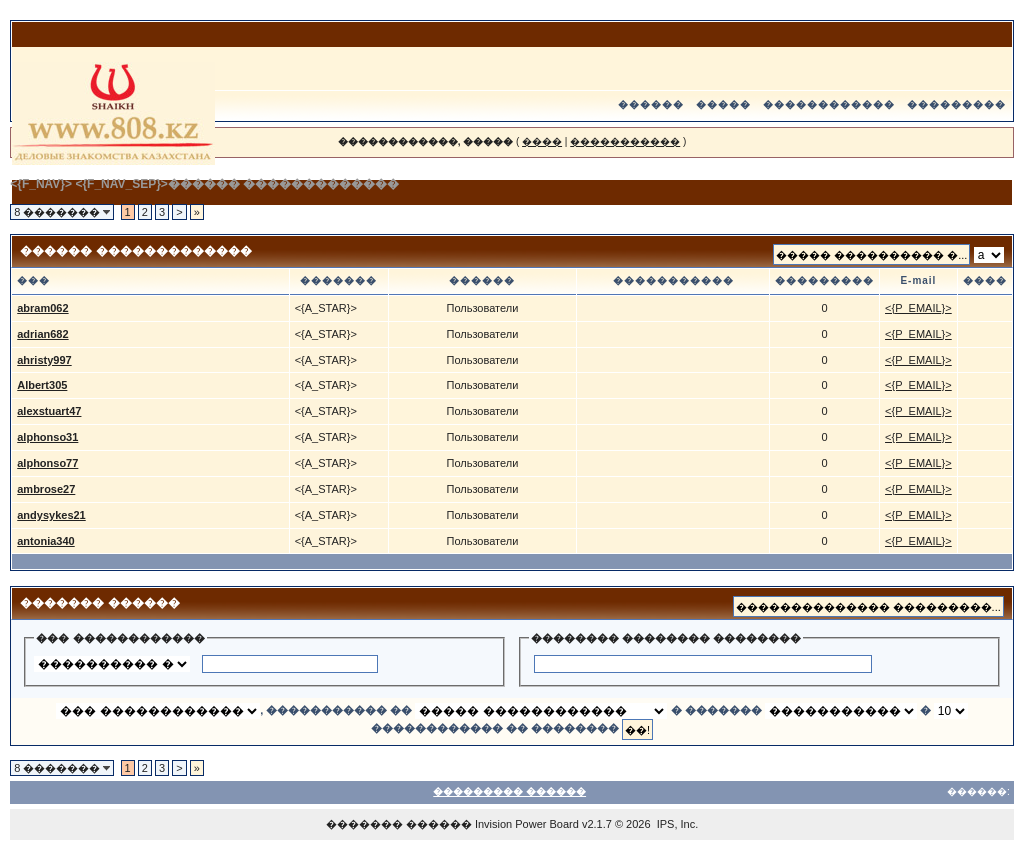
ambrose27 (46, 489)
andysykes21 (51, 515)
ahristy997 (44, 360)
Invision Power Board (527, 824)
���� (542, 141)
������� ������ (399, 824)
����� (723, 104)
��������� (956, 104)
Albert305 (42, 385)
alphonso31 (47, 437)
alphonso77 (47, 463)
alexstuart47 (49, 411)
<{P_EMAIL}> (918, 308)
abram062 (42, 308)
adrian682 (42, 334)
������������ (829, 104)
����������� (625, 141)
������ (651, 104)
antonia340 (45, 541)
